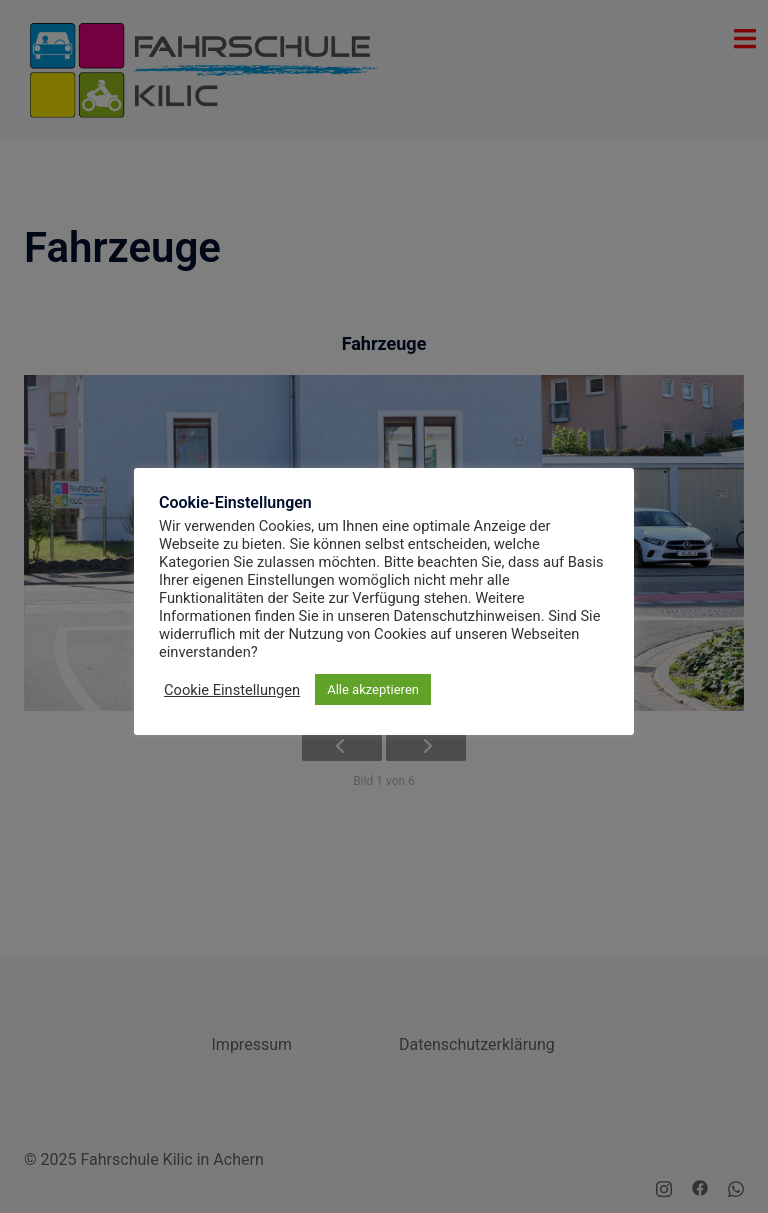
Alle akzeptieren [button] (373, 689)
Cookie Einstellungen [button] (232, 690)
